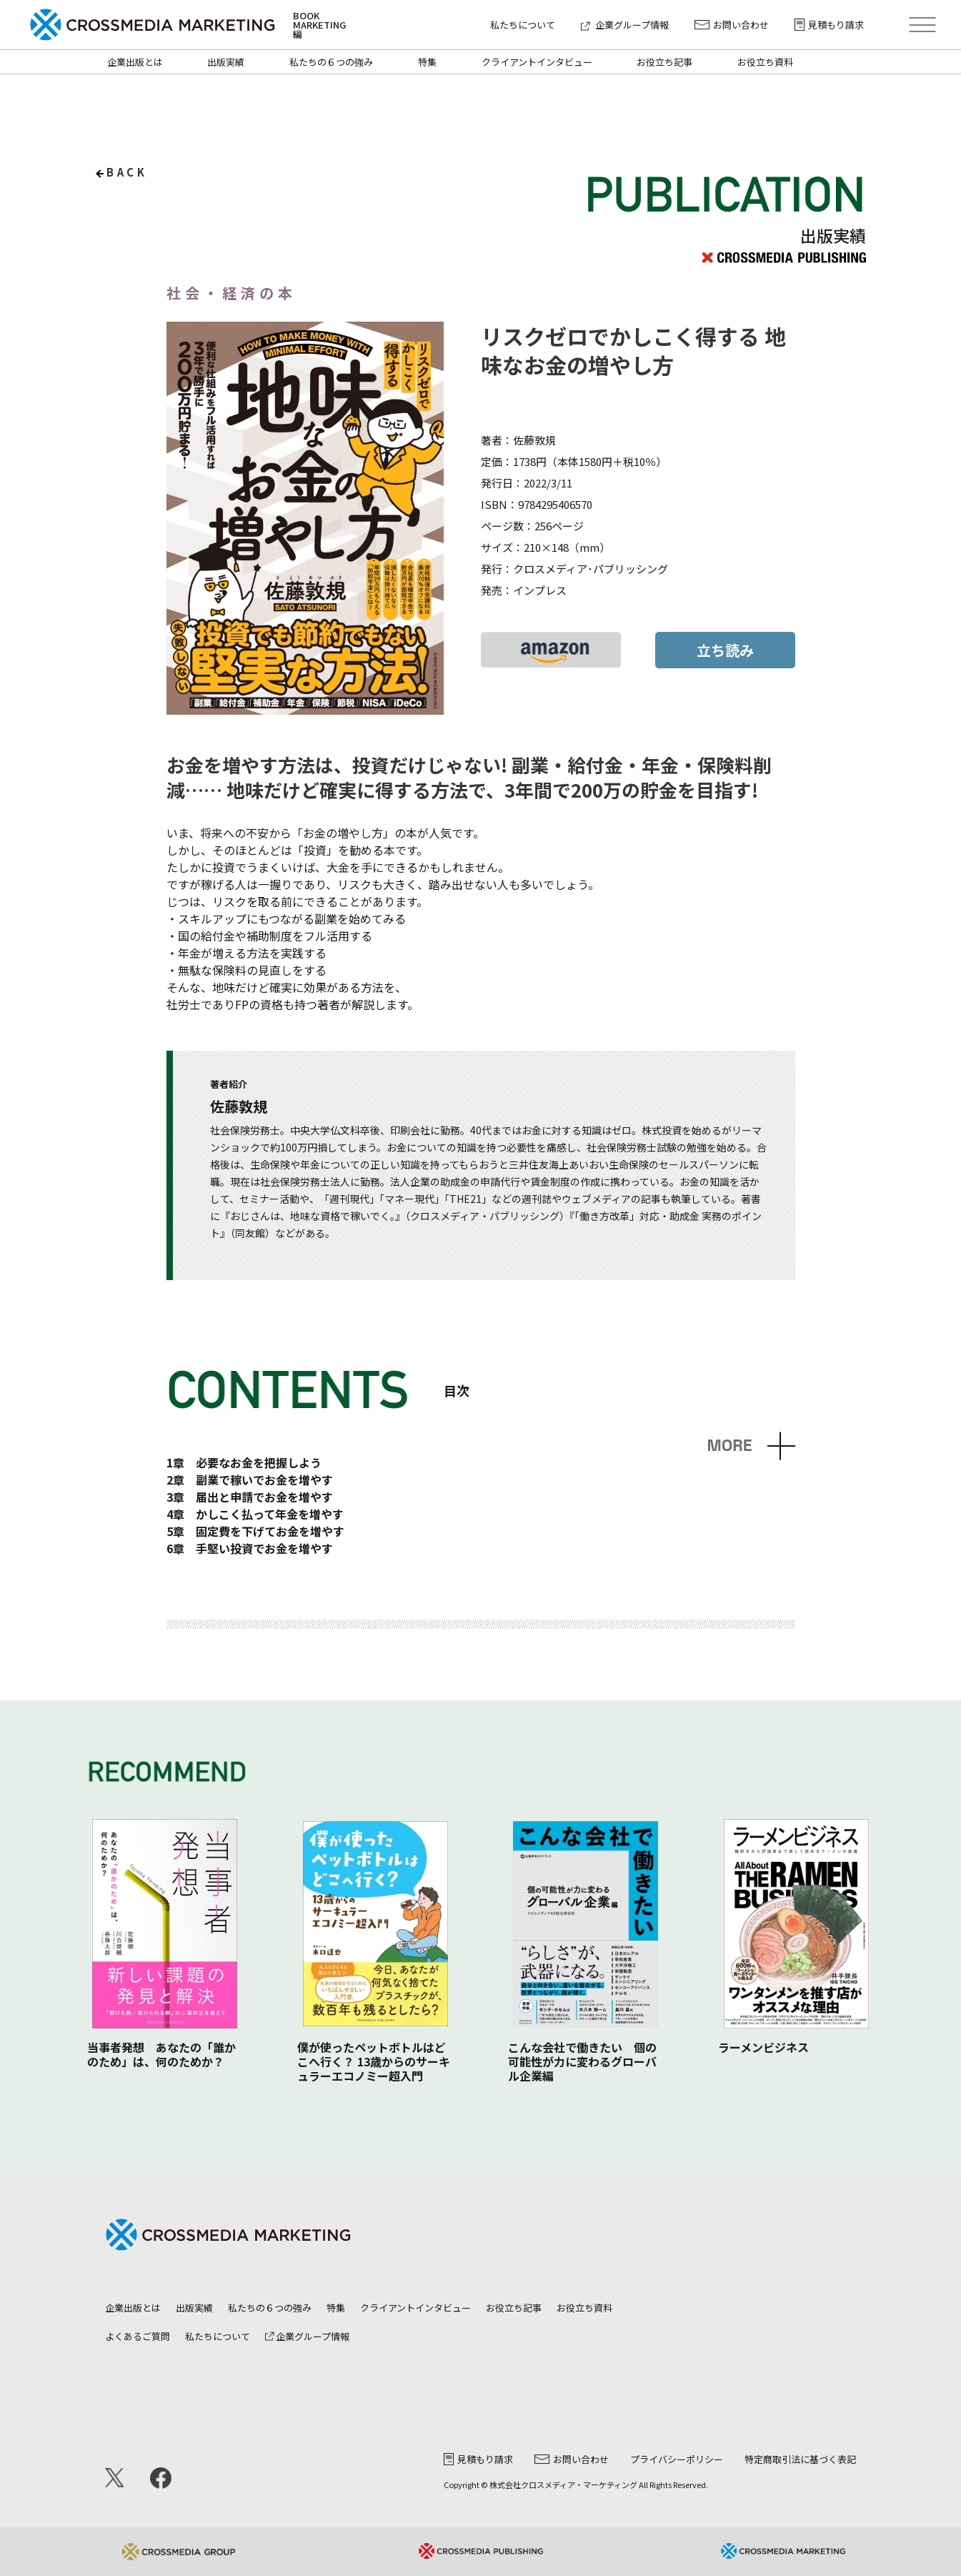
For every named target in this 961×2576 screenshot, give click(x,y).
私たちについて (522, 24)
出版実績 (225, 62)
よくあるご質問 (137, 2336)
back (126, 171)
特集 (427, 62)
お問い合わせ (731, 24)
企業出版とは (135, 62)
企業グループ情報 (625, 24)
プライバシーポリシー (676, 2459)
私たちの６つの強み (331, 62)
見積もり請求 (829, 24)
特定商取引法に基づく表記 (800, 2459)
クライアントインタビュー (537, 62)
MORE (729, 1445)
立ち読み (725, 650)
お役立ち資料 (765, 62)
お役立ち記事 (664, 62)
